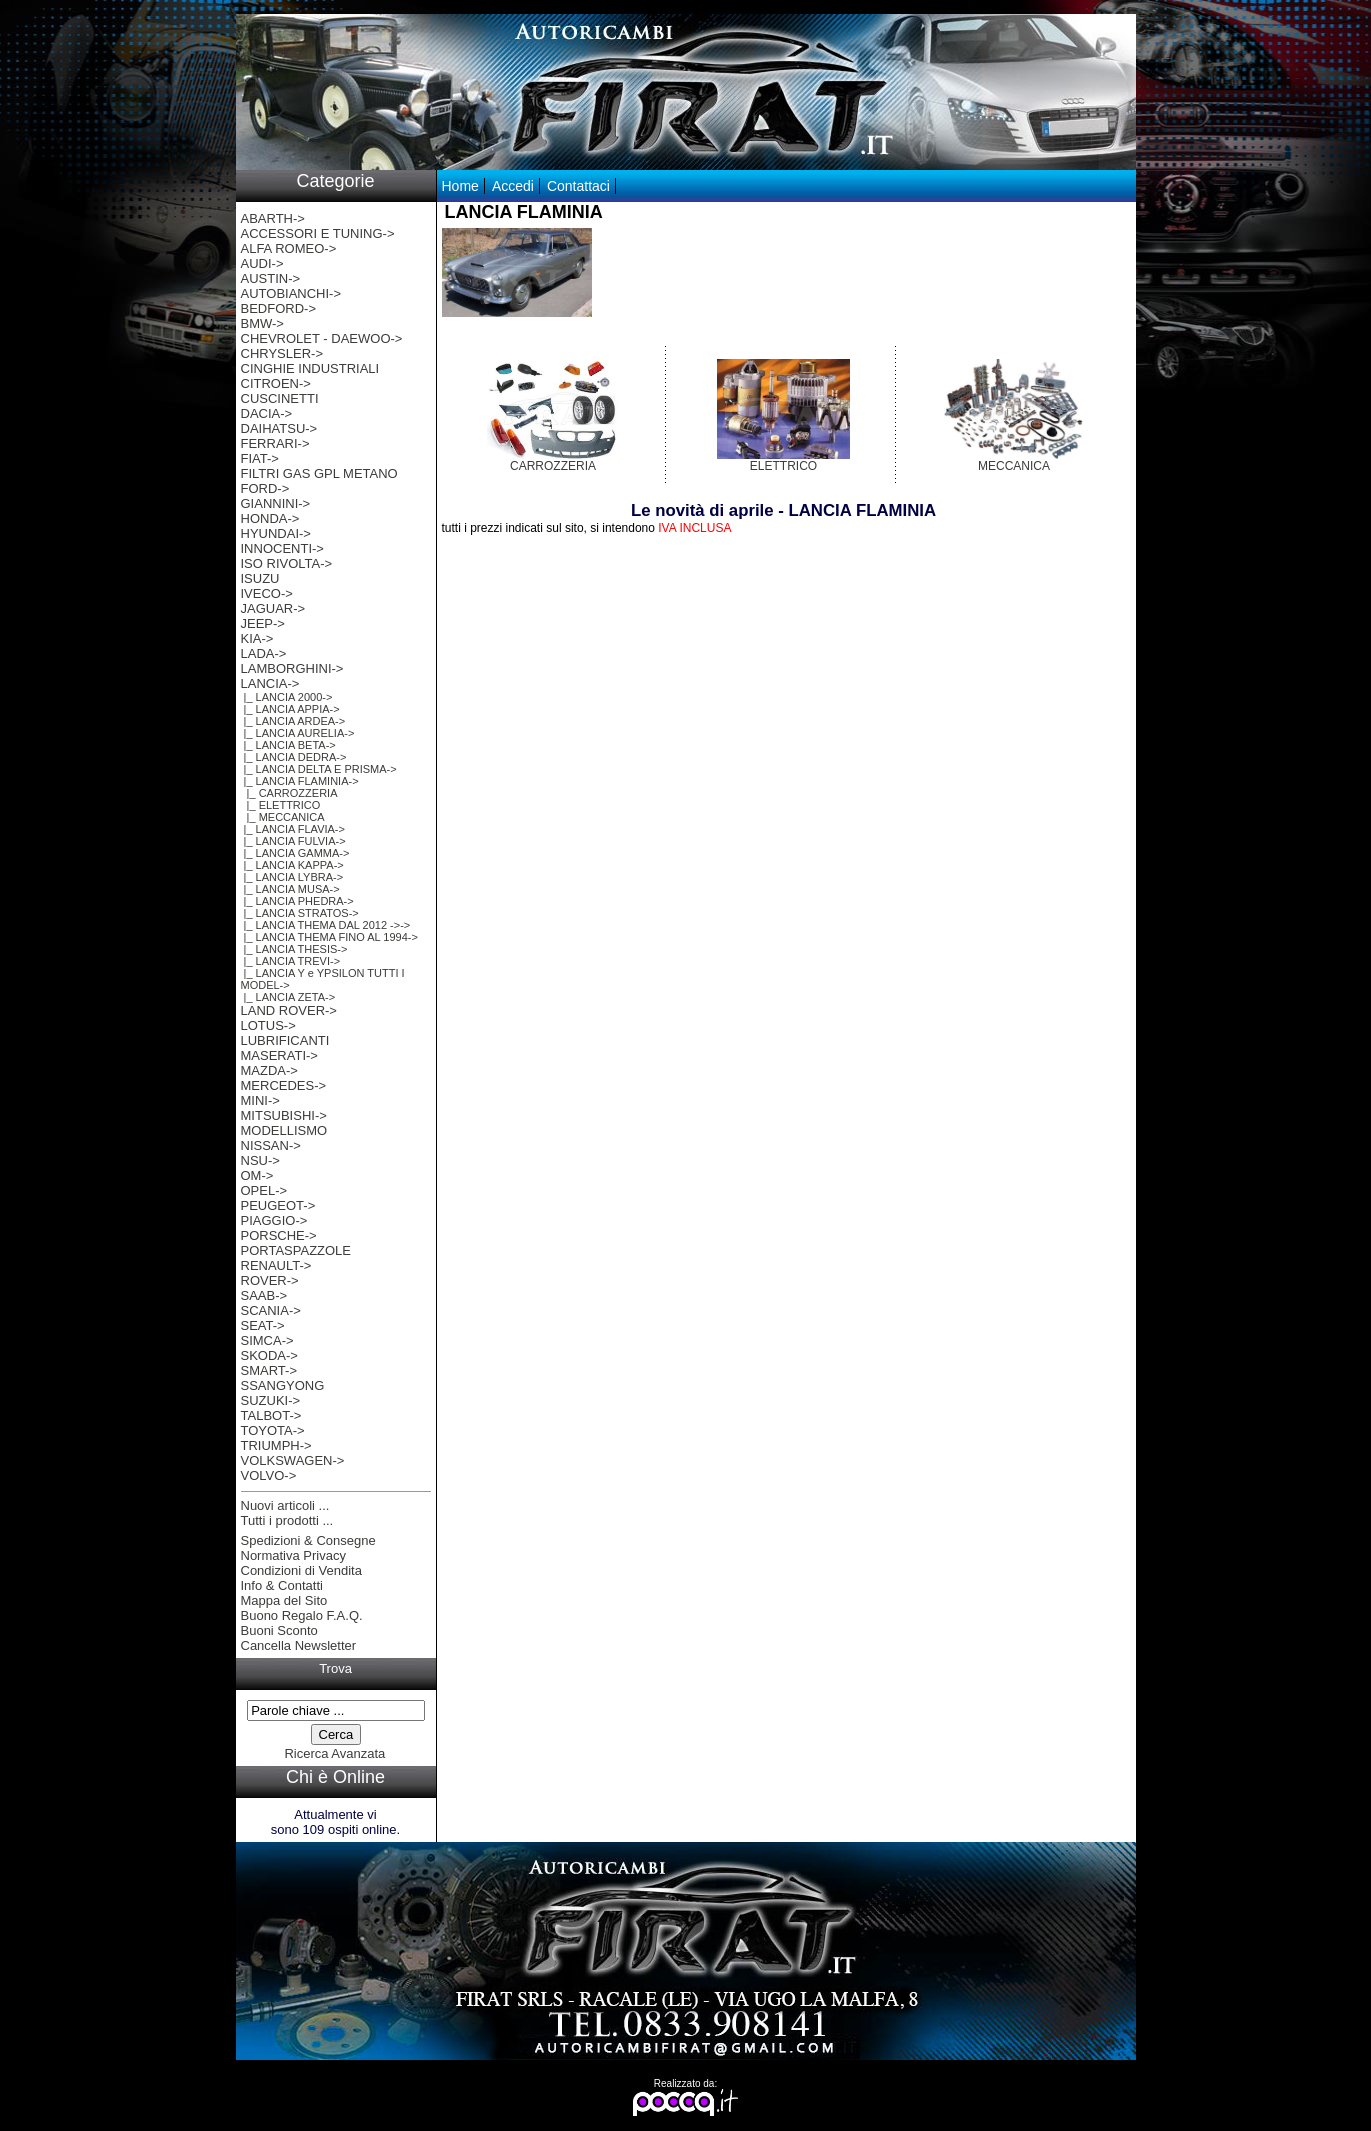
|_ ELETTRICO (281, 805)
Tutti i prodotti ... (287, 1520)
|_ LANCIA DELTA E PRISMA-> (319, 769)
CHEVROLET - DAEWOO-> (322, 338)
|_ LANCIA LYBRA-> (292, 877)
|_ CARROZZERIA (289, 793)
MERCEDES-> (284, 1085)
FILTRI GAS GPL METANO (319, 473)
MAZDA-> (269, 1070)
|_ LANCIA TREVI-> (291, 961)
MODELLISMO (284, 1130)
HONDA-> (270, 518)
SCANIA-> (271, 1310)
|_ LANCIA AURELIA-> (298, 733)
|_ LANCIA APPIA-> (290, 709)
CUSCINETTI (280, 398)
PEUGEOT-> (278, 1205)
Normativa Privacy (293, 1555)
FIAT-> (260, 458)
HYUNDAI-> (276, 533)
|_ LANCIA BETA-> (288, 745)
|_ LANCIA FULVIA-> (293, 841)
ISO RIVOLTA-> (287, 563)
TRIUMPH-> (276, 1445)
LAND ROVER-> (289, 1010)
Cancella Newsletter (299, 1645)
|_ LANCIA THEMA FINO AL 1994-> (329, 937)
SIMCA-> (267, 1340)
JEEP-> (263, 623)
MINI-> (260, 1100)
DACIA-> (267, 413)
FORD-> (265, 488)
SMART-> (269, 1370)
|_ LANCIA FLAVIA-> (293, 829)
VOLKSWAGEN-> (293, 1460)
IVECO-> (267, 593)
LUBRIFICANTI (285, 1040)
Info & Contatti (282, 1585)
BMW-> (262, 323)
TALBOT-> (271, 1415)
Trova (335, 1668)
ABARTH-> (273, 218)
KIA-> (257, 638)
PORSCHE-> (279, 1235)
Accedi (513, 186)
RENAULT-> (276, 1265)
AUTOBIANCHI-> (291, 293)
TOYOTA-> (273, 1430)
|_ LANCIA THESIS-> (294, 949)
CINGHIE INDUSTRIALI (310, 368)
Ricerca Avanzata (334, 1753)
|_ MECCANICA (283, 817)
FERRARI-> (275, 443)
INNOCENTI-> (282, 548)
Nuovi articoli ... (285, 1505)
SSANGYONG (283, 1385)
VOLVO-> (269, 1475)
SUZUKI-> (271, 1400)
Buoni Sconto (279, 1630)
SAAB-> (264, 1295)
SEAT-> (263, 1325)
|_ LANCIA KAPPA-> (292, 865)
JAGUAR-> (273, 608)
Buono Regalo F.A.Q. (302, 1615)
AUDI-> (262, 263)
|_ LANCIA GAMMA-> (295, 853)
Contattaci (578, 186)
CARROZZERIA (553, 460)
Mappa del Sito (284, 1600)
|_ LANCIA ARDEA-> (293, 721)
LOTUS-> (268, 1025)
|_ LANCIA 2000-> (287, 697)
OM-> (257, 1175)
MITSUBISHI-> (284, 1115)
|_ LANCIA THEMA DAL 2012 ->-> (326, 925)
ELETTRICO (783, 460)
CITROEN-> (276, 383)
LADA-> (264, 653)
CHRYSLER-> (282, 353)
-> (270, 683)
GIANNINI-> (276, 503)
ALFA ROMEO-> (289, 248)
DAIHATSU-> (279, 428)
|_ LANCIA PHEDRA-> (297, 901)
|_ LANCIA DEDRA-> (294, 757)
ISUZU (260, 578)
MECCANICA (1013, 460)
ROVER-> (270, 1280)
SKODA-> (269, 1355)
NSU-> (260, 1160)
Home (460, 186)
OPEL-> (264, 1190)
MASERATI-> (279, 1055)
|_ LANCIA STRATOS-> (300, 913)
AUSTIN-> (271, 278)
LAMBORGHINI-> (292, 668)
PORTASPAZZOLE (296, 1250)
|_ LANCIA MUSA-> (290, 889)
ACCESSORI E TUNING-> (318, 233)
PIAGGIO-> (274, 1220)
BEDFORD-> (278, 308)
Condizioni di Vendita (301, 1570)
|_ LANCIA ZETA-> (288, 997)
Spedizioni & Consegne (308, 1540)
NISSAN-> (271, 1145)
